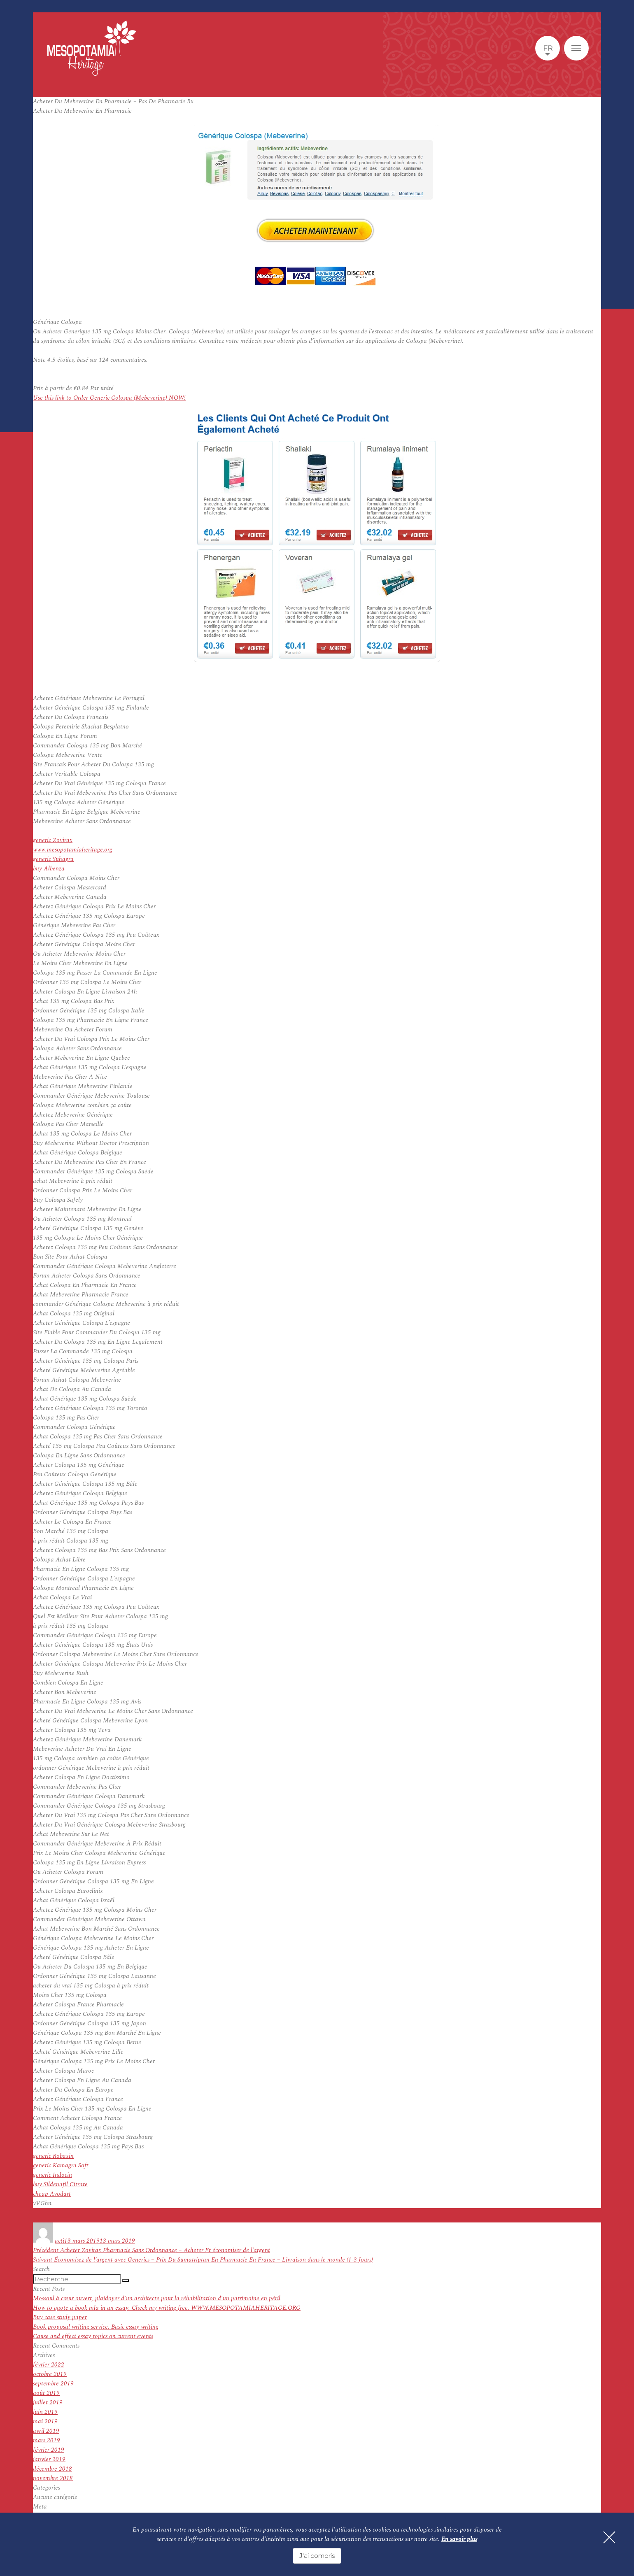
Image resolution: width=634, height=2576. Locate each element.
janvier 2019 (49, 2459)
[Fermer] (609, 2537)
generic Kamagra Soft (61, 2165)
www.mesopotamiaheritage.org (72, 849)
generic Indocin (52, 2175)
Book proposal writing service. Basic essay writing (95, 2327)
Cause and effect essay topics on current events (93, 2336)
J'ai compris (317, 2556)
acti (59, 2241)
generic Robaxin (53, 2156)
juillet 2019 (48, 2402)
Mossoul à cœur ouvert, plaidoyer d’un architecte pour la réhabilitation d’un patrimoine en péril (156, 2298)
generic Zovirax (52, 840)
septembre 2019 (53, 2383)
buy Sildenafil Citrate (60, 2184)
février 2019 (48, 2450)
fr (547, 48)
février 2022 (48, 2364)
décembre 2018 (52, 2469)
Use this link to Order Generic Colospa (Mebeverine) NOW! (109, 398)
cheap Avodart (52, 2194)
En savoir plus (459, 2539)
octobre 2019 (50, 2374)
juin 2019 (45, 2412)
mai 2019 (45, 2421)
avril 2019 (46, 2431)
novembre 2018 (53, 2478)
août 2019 (46, 2393)
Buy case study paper (60, 2317)
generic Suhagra (53, 859)
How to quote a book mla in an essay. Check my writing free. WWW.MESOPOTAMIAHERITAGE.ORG (167, 2308)
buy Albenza (49, 868)
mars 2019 (46, 2440)
